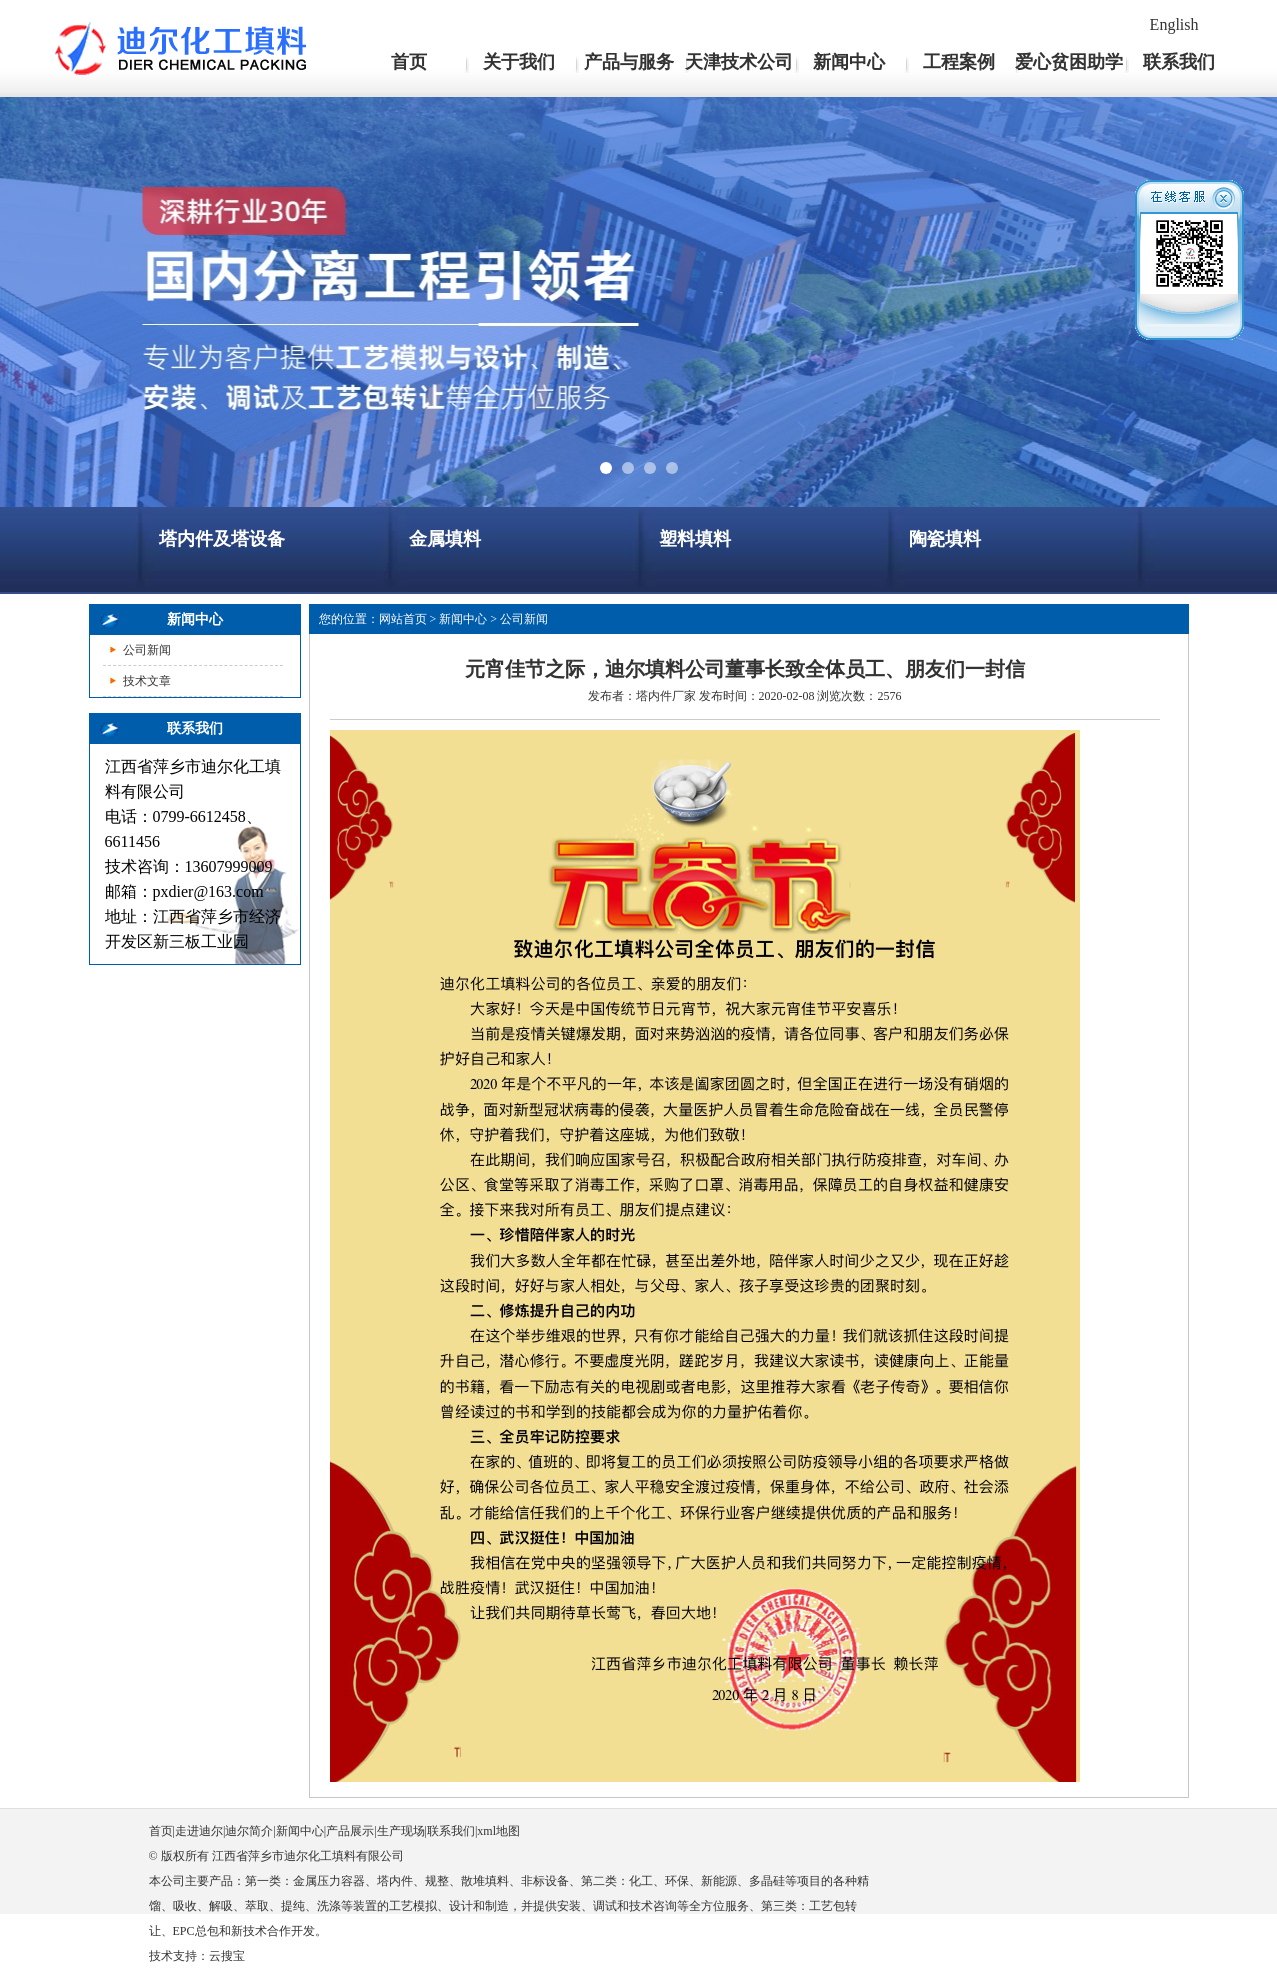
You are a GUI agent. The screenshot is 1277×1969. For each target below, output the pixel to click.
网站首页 (403, 619)
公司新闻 (147, 650)
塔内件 (654, 696)
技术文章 (147, 681)
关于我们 (519, 62)
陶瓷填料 (945, 539)
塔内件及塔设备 (222, 539)
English (1174, 24)
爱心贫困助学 (1069, 62)
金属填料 (445, 539)
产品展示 (350, 1831)
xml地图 (498, 1831)
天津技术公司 (739, 62)
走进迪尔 (199, 1831)
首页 (409, 62)
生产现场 (401, 1831)
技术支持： (179, 1956)
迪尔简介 (249, 1831)
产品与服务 (629, 62)
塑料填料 (695, 539)
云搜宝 (227, 1956)
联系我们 (1179, 62)
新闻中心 (849, 62)
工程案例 (959, 62)
